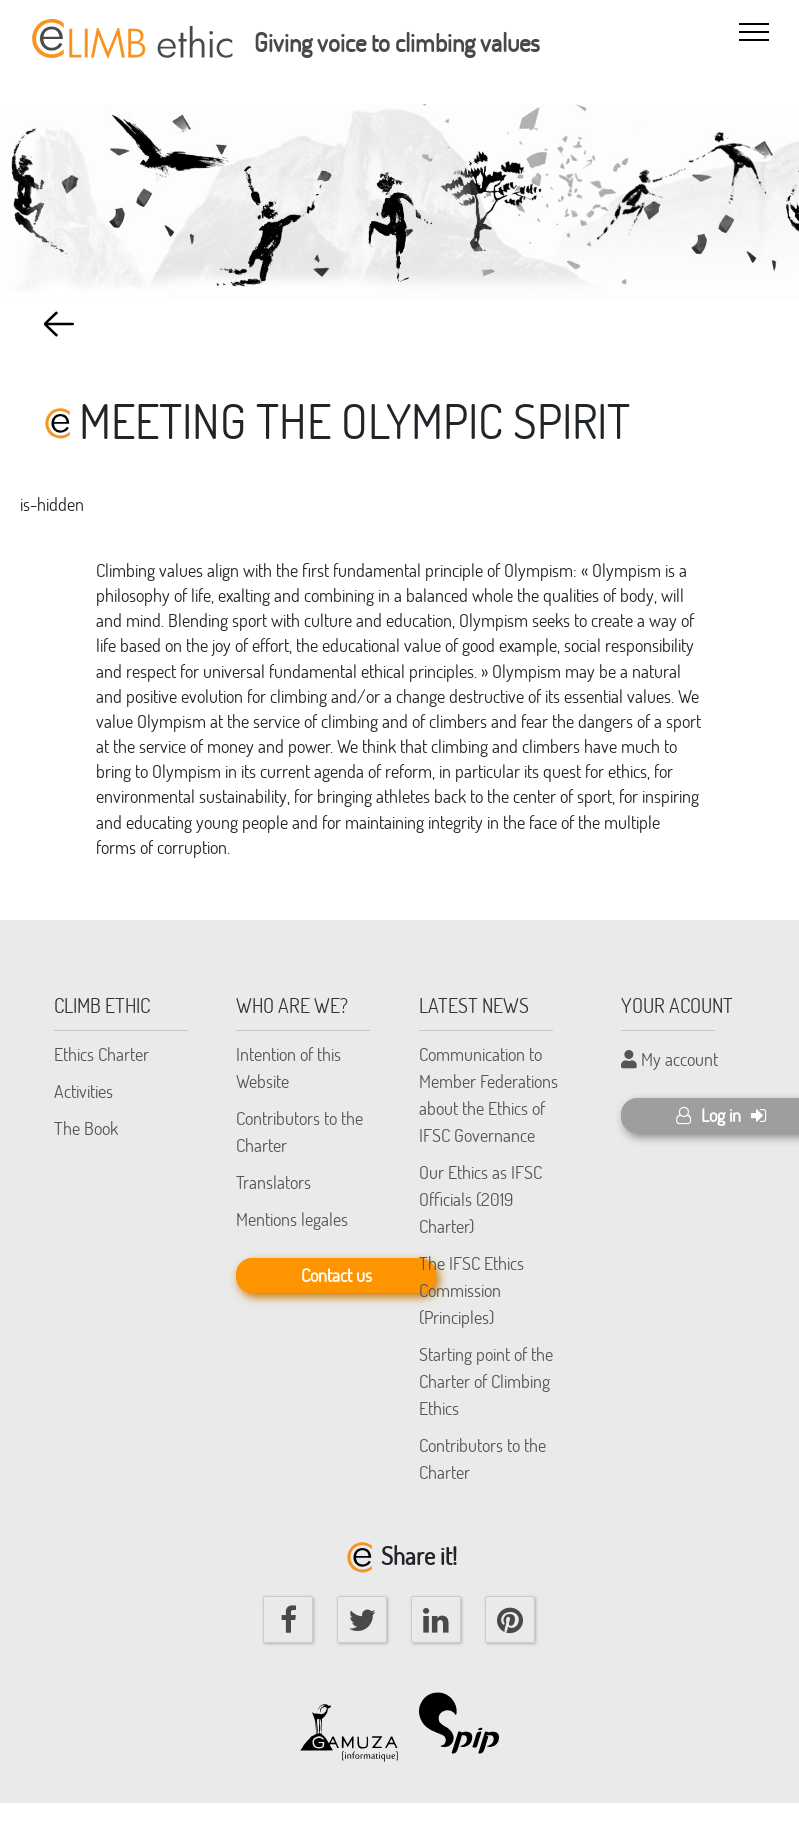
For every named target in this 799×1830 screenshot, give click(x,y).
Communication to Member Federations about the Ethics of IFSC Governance (488, 1094)
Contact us (336, 1275)
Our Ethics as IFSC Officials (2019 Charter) (480, 1199)
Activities (83, 1091)
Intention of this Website (288, 1067)
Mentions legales (292, 1219)
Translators (273, 1182)
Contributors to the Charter (299, 1131)
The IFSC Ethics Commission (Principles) (471, 1290)
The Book (86, 1128)
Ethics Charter (101, 1054)
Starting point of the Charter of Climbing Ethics (486, 1381)
